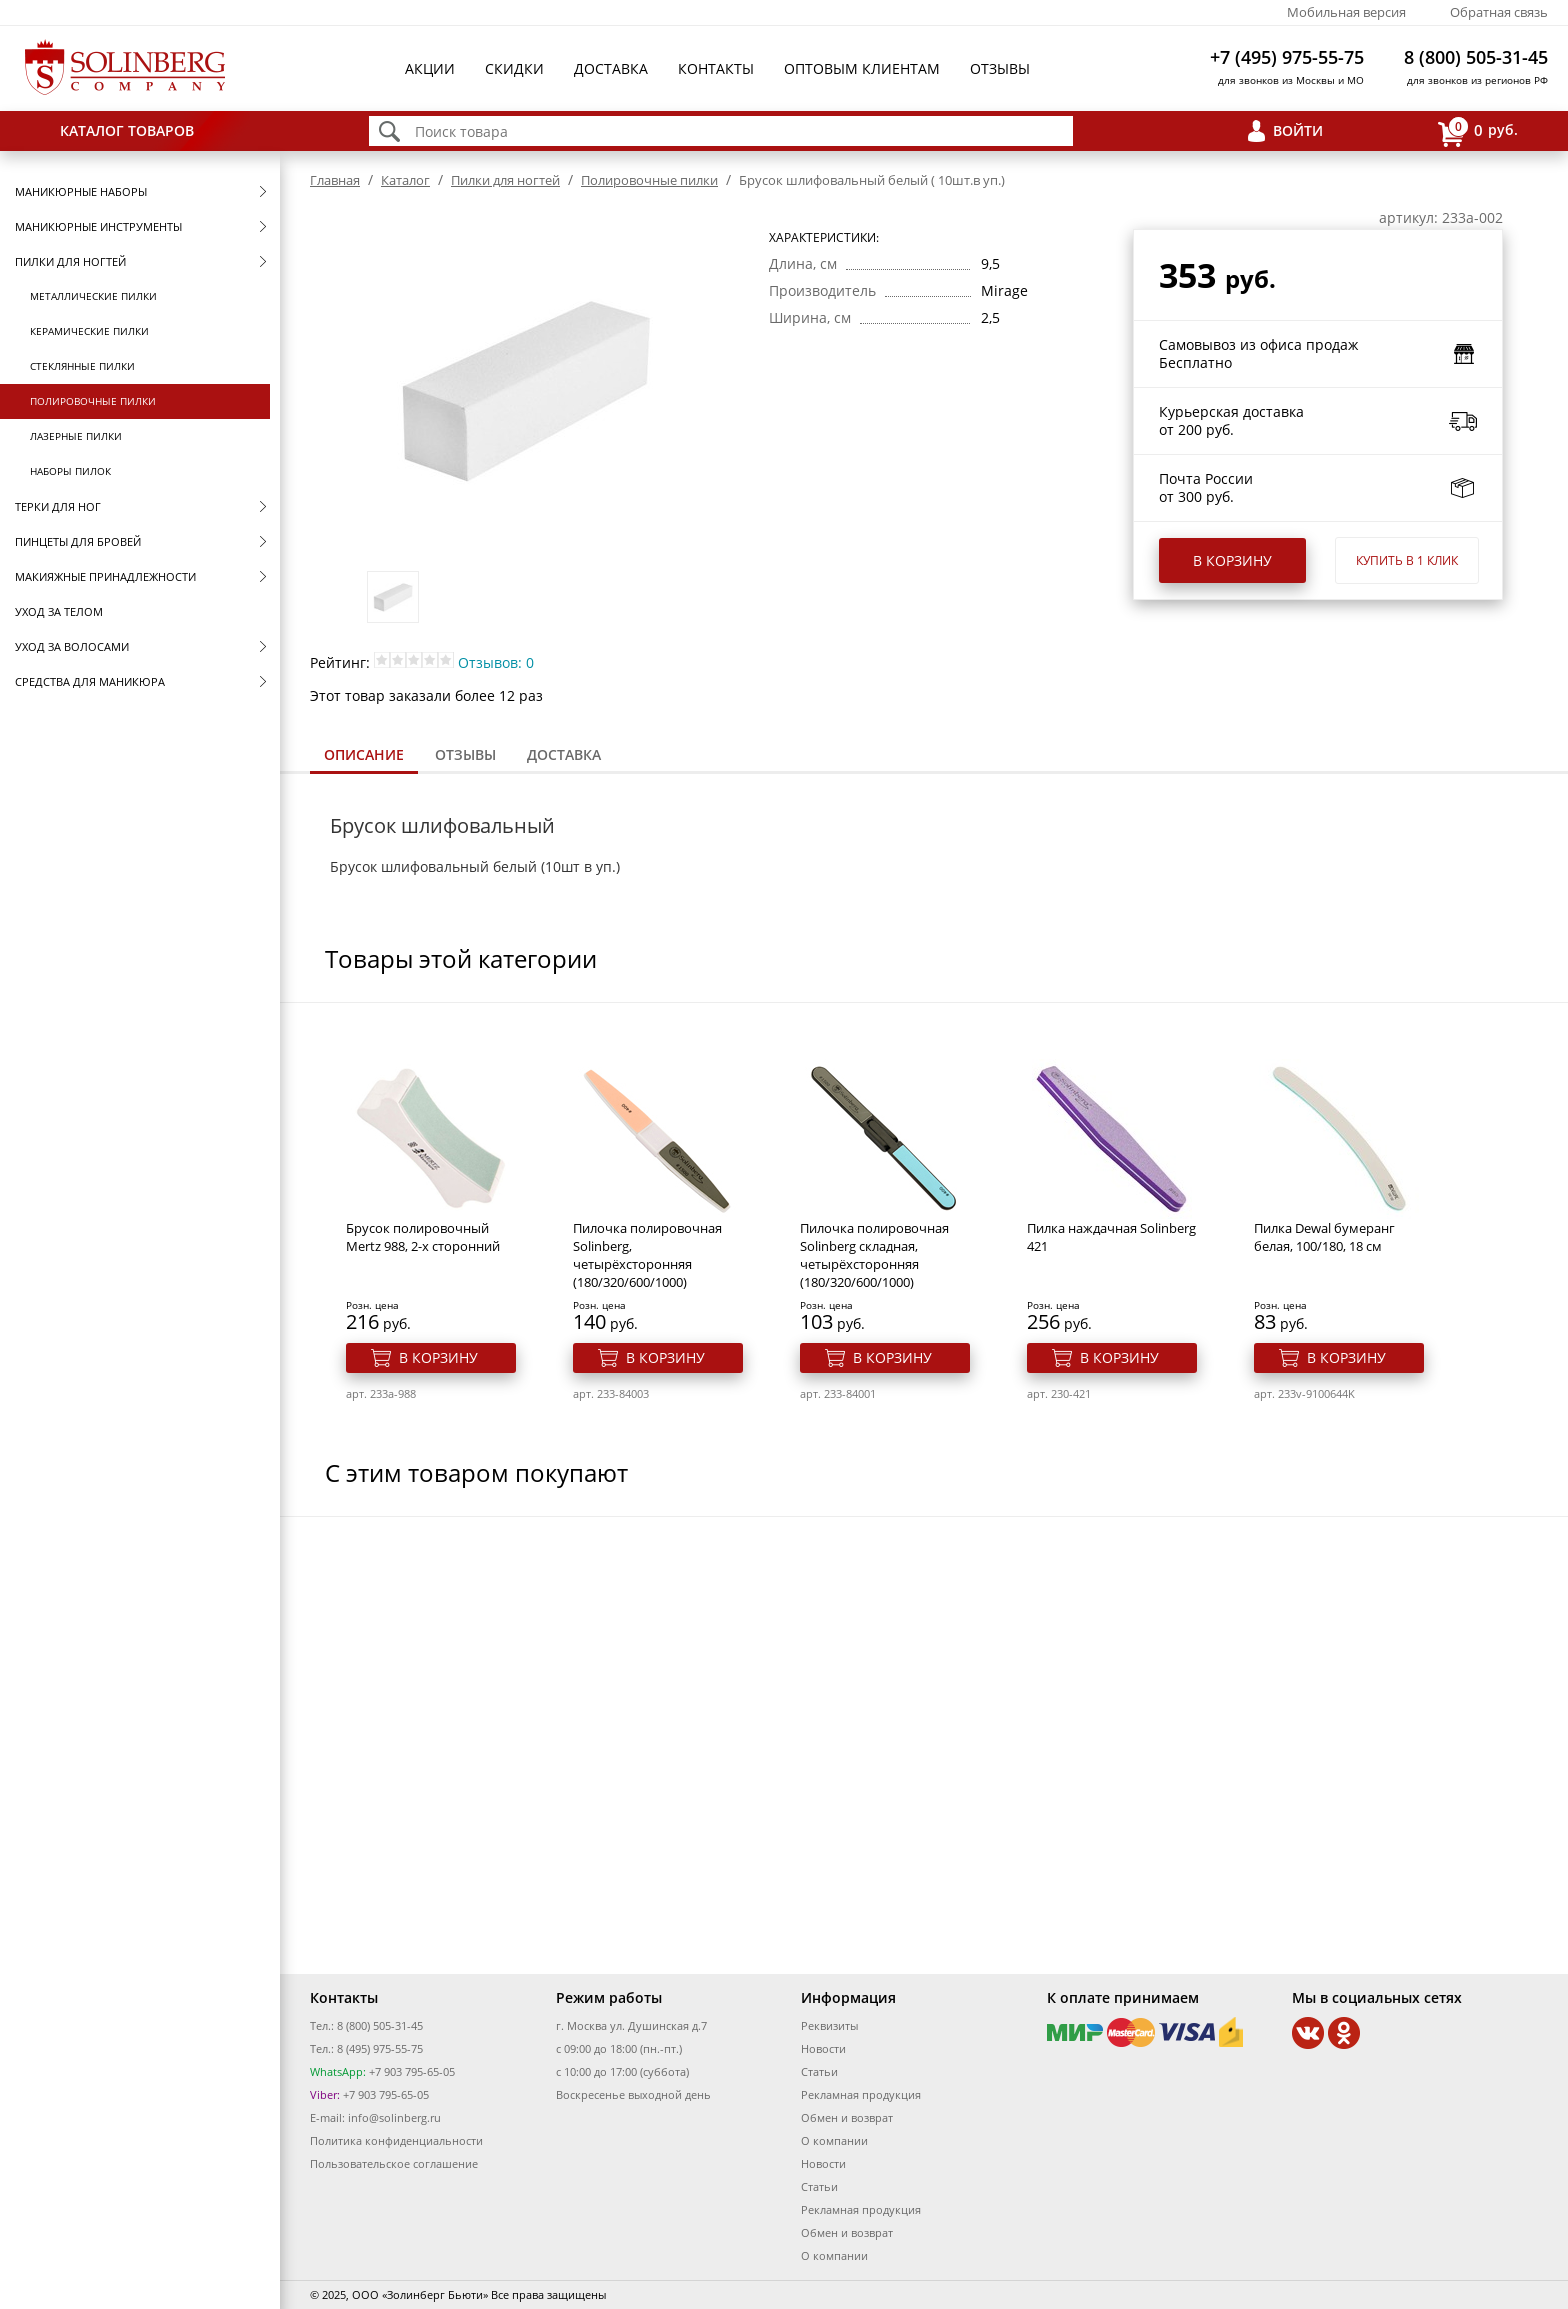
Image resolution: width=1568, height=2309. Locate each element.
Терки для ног (58, 506)
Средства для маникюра (90, 681)
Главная (335, 180)
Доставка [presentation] (564, 754)
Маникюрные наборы (81, 191)
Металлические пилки (93, 296)
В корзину (1232, 560)
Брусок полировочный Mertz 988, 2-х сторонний (423, 1237)
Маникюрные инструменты (98, 226)
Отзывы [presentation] (465, 754)
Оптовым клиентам (862, 68)
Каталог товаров (127, 130)
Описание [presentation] (364, 754)
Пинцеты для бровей (78, 541)
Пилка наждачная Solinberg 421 (1111, 1237)
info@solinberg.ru (394, 2117)
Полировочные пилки (93, 401)
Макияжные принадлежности (105, 576)
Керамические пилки (89, 331)
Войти (1298, 130)
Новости (823, 2048)
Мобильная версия (1346, 12)
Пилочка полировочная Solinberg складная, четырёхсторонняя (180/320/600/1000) (874, 1255)
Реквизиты (829, 2025)
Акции (430, 68)
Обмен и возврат (847, 2117)
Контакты (716, 68)
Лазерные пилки (76, 436)
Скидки (514, 68)
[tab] (364, 756)
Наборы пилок (70, 471)
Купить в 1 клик (1407, 560)
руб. (1478, 131)
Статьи (819, 2071)
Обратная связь (1499, 12)
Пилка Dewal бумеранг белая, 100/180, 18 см (1324, 1237)
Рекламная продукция (861, 2094)
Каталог (405, 180)
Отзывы (1000, 68)
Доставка (611, 68)
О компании (834, 2140)
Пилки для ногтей (70, 261)
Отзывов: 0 (496, 662)
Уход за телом (59, 611)
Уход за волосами (72, 646)
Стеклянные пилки (82, 366)
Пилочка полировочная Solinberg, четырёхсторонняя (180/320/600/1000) (647, 1255)
